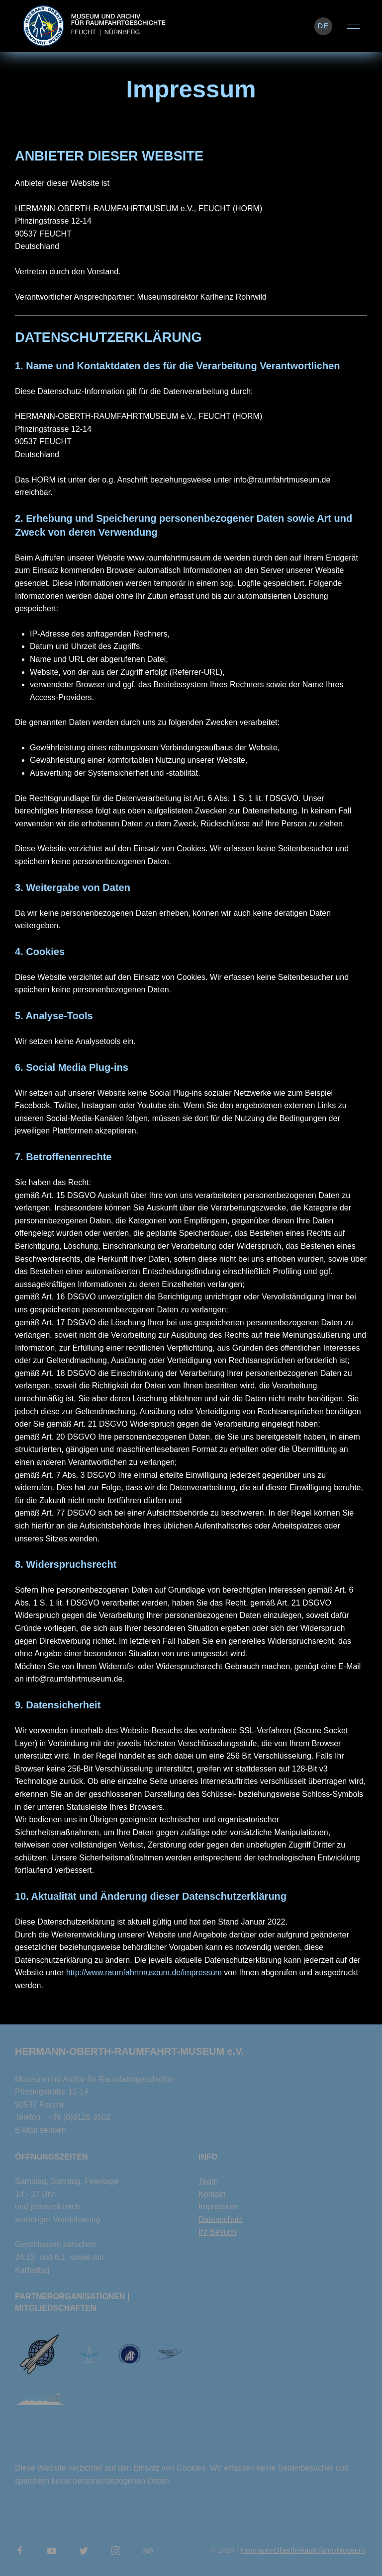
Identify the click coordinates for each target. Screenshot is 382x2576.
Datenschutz (220, 2219)
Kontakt (211, 2194)
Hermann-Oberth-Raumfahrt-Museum (303, 2550)
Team (208, 2181)
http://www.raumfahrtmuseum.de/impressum (144, 1972)
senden (53, 2130)
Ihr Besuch (217, 2232)
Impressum (218, 2206)
